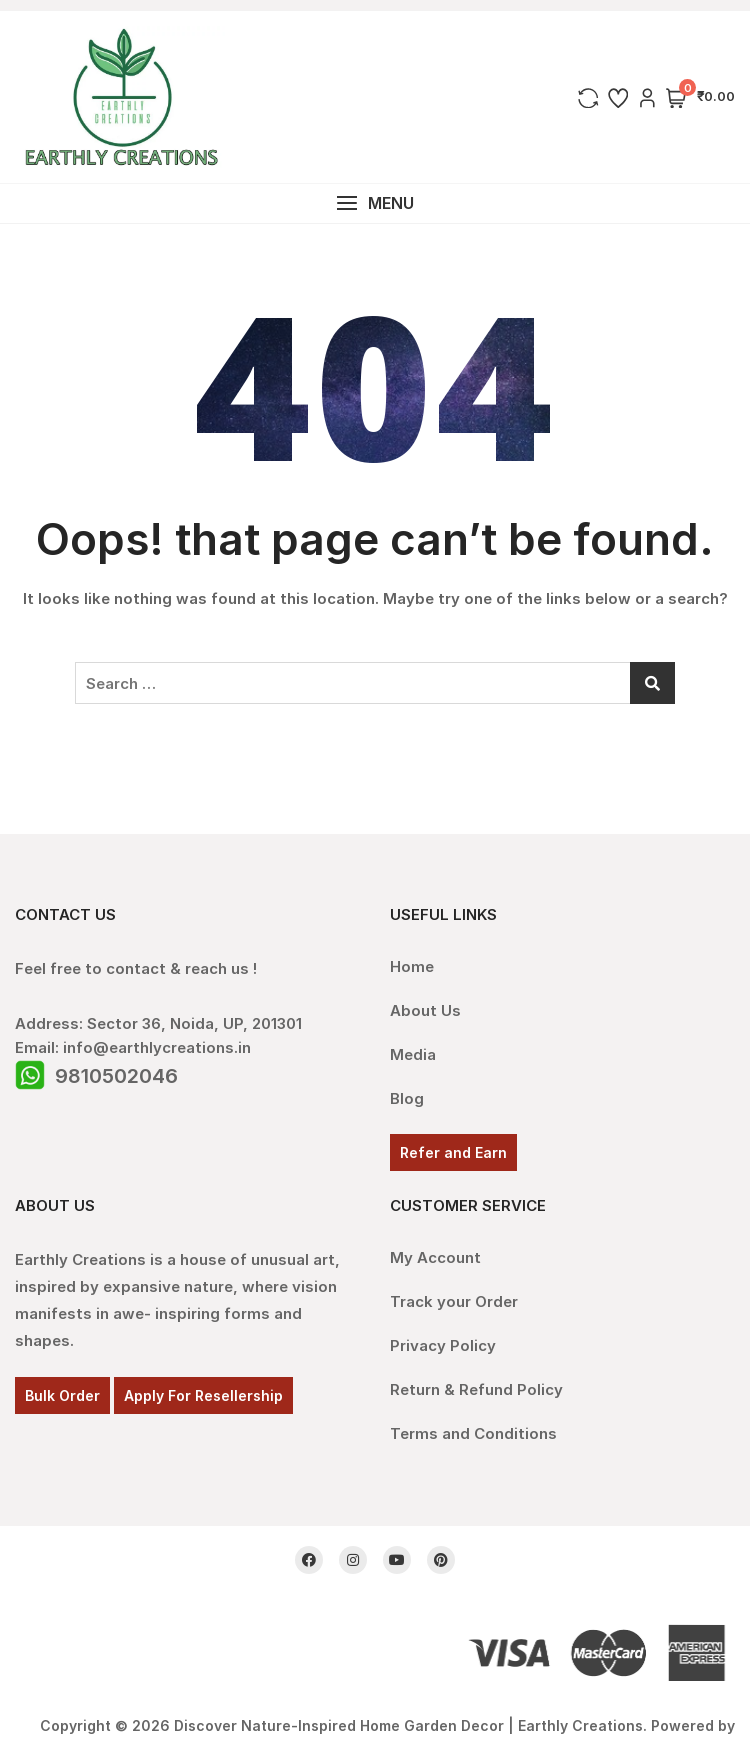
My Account (435, 1257)
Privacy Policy (443, 1345)
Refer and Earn (453, 1152)
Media (413, 1054)
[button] (375, 203)
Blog (407, 1098)
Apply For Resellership (203, 1395)
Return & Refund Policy (476, 1389)
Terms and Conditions (473, 1433)
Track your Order (454, 1301)
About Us (425, 1010)
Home (412, 966)
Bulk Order (62, 1395)
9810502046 (116, 1076)
